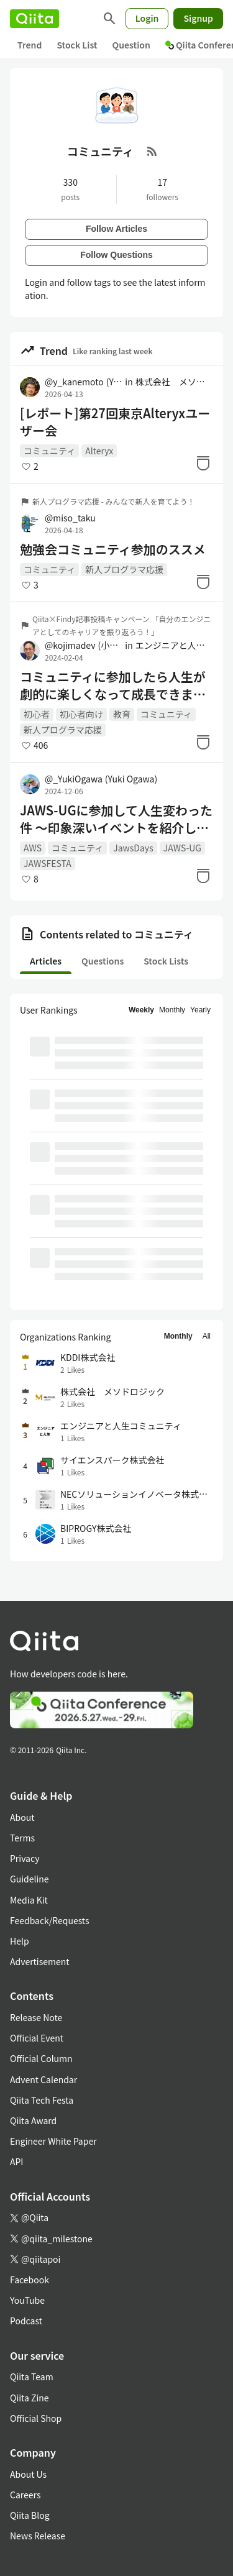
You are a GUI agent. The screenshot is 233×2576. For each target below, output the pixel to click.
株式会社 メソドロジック (174, 381)
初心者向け (81, 714)
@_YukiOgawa (101, 778)
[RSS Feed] (152, 151)
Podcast (26, 2320)
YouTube (27, 2300)
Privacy (24, 1858)
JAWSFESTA (47, 863)
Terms (22, 1837)
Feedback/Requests (49, 1920)
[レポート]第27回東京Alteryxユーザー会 (115, 422)
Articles (46, 961)
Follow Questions (116, 255)
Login (147, 18)
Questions (102, 961)
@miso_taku (70, 517)
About (22, 1817)
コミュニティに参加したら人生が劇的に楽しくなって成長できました (113, 685)
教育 (121, 714)
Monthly (172, 1010)
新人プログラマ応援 (124, 569)
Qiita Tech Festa (41, 2100)
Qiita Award (33, 2120)
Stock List (77, 45)
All (207, 1336)
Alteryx (99, 450)
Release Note (36, 2017)
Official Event (36, 2038)
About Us (28, 2474)
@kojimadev (83, 645)
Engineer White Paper (53, 2141)
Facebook (29, 2279)
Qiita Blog (30, 2515)
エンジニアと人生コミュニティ (174, 645)
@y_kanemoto (83, 381)
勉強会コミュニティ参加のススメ (113, 549)
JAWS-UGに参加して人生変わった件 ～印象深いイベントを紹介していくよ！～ (116, 819)
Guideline (29, 1878)
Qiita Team (31, 2376)
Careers (25, 2494)
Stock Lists (166, 961)
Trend (29, 45)
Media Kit (29, 1900)
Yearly (200, 1010)
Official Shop (36, 2418)
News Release (37, 2535)
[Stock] (203, 463)
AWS (33, 847)
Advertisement (40, 1961)
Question (131, 45)
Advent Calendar (43, 2079)
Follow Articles (116, 229)
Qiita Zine (29, 2397)
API (16, 2161)
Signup (198, 18)
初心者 (37, 714)
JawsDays (133, 847)
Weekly (141, 1010)
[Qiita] (34, 18)
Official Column (41, 2058)
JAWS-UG (182, 847)
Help (19, 1941)
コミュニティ (49, 450)
